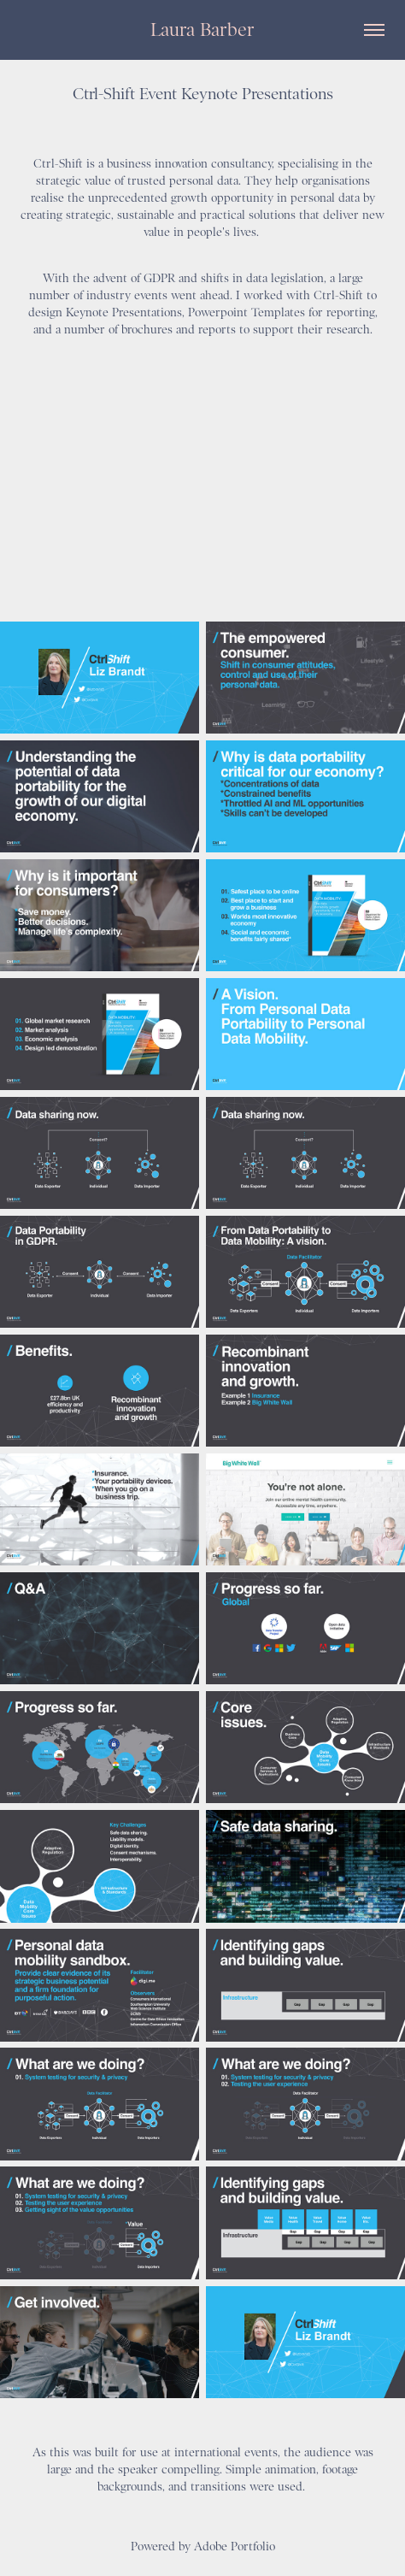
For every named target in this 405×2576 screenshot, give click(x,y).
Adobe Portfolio (234, 2546)
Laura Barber (202, 29)
